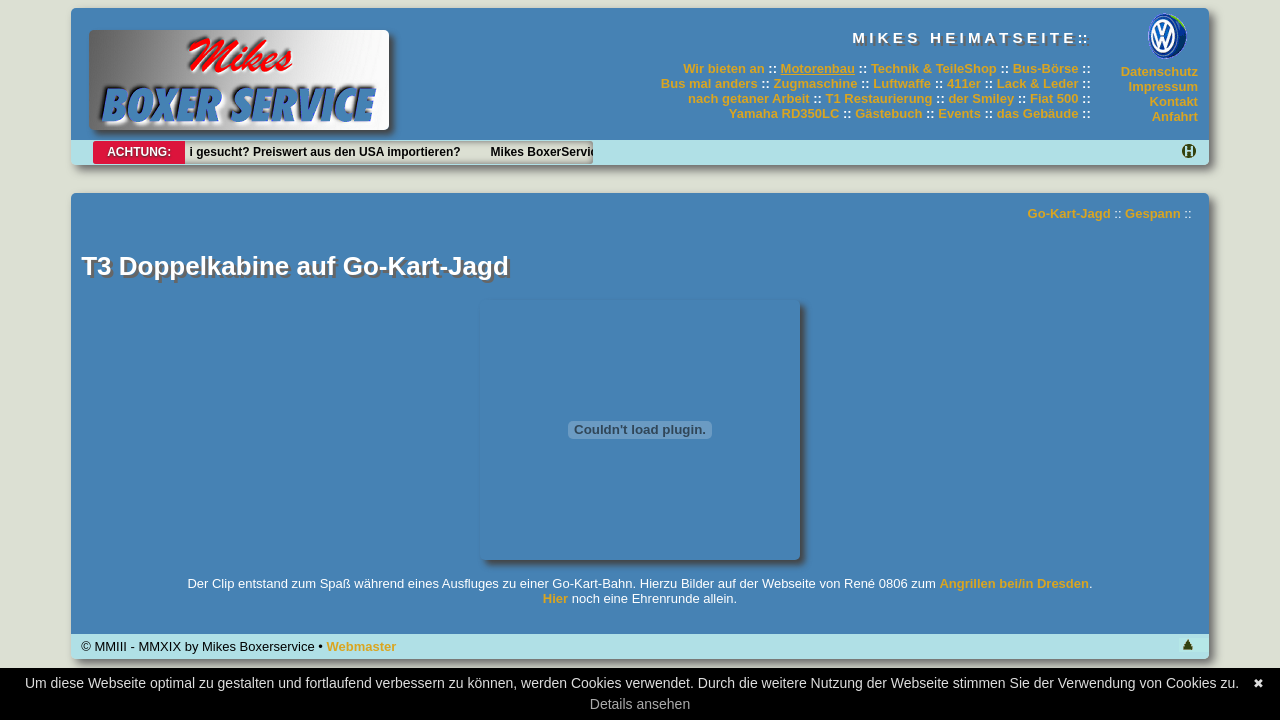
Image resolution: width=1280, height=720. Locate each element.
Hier (555, 598)
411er (964, 83)
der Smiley (981, 98)
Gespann (1153, 213)
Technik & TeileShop (934, 68)
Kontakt (1174, 101)
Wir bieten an (724, 68)
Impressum (1163, 86)
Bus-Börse (1046, 68)
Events (959, 113)
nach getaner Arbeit (749, 98)
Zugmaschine (816, 83)
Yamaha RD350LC (784, 113)
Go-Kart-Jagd (1069, 213)
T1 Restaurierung (879, 98)
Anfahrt (1175, 116)
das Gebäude (1038, 113)
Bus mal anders (709, 83)
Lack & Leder (1038, 83)
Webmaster (361, 646)
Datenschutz (1159, 71)
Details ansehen (640, 704)
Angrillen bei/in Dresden (1014, 583)
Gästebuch (888, 113)
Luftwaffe (902, 83)
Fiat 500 (1054, 98)
